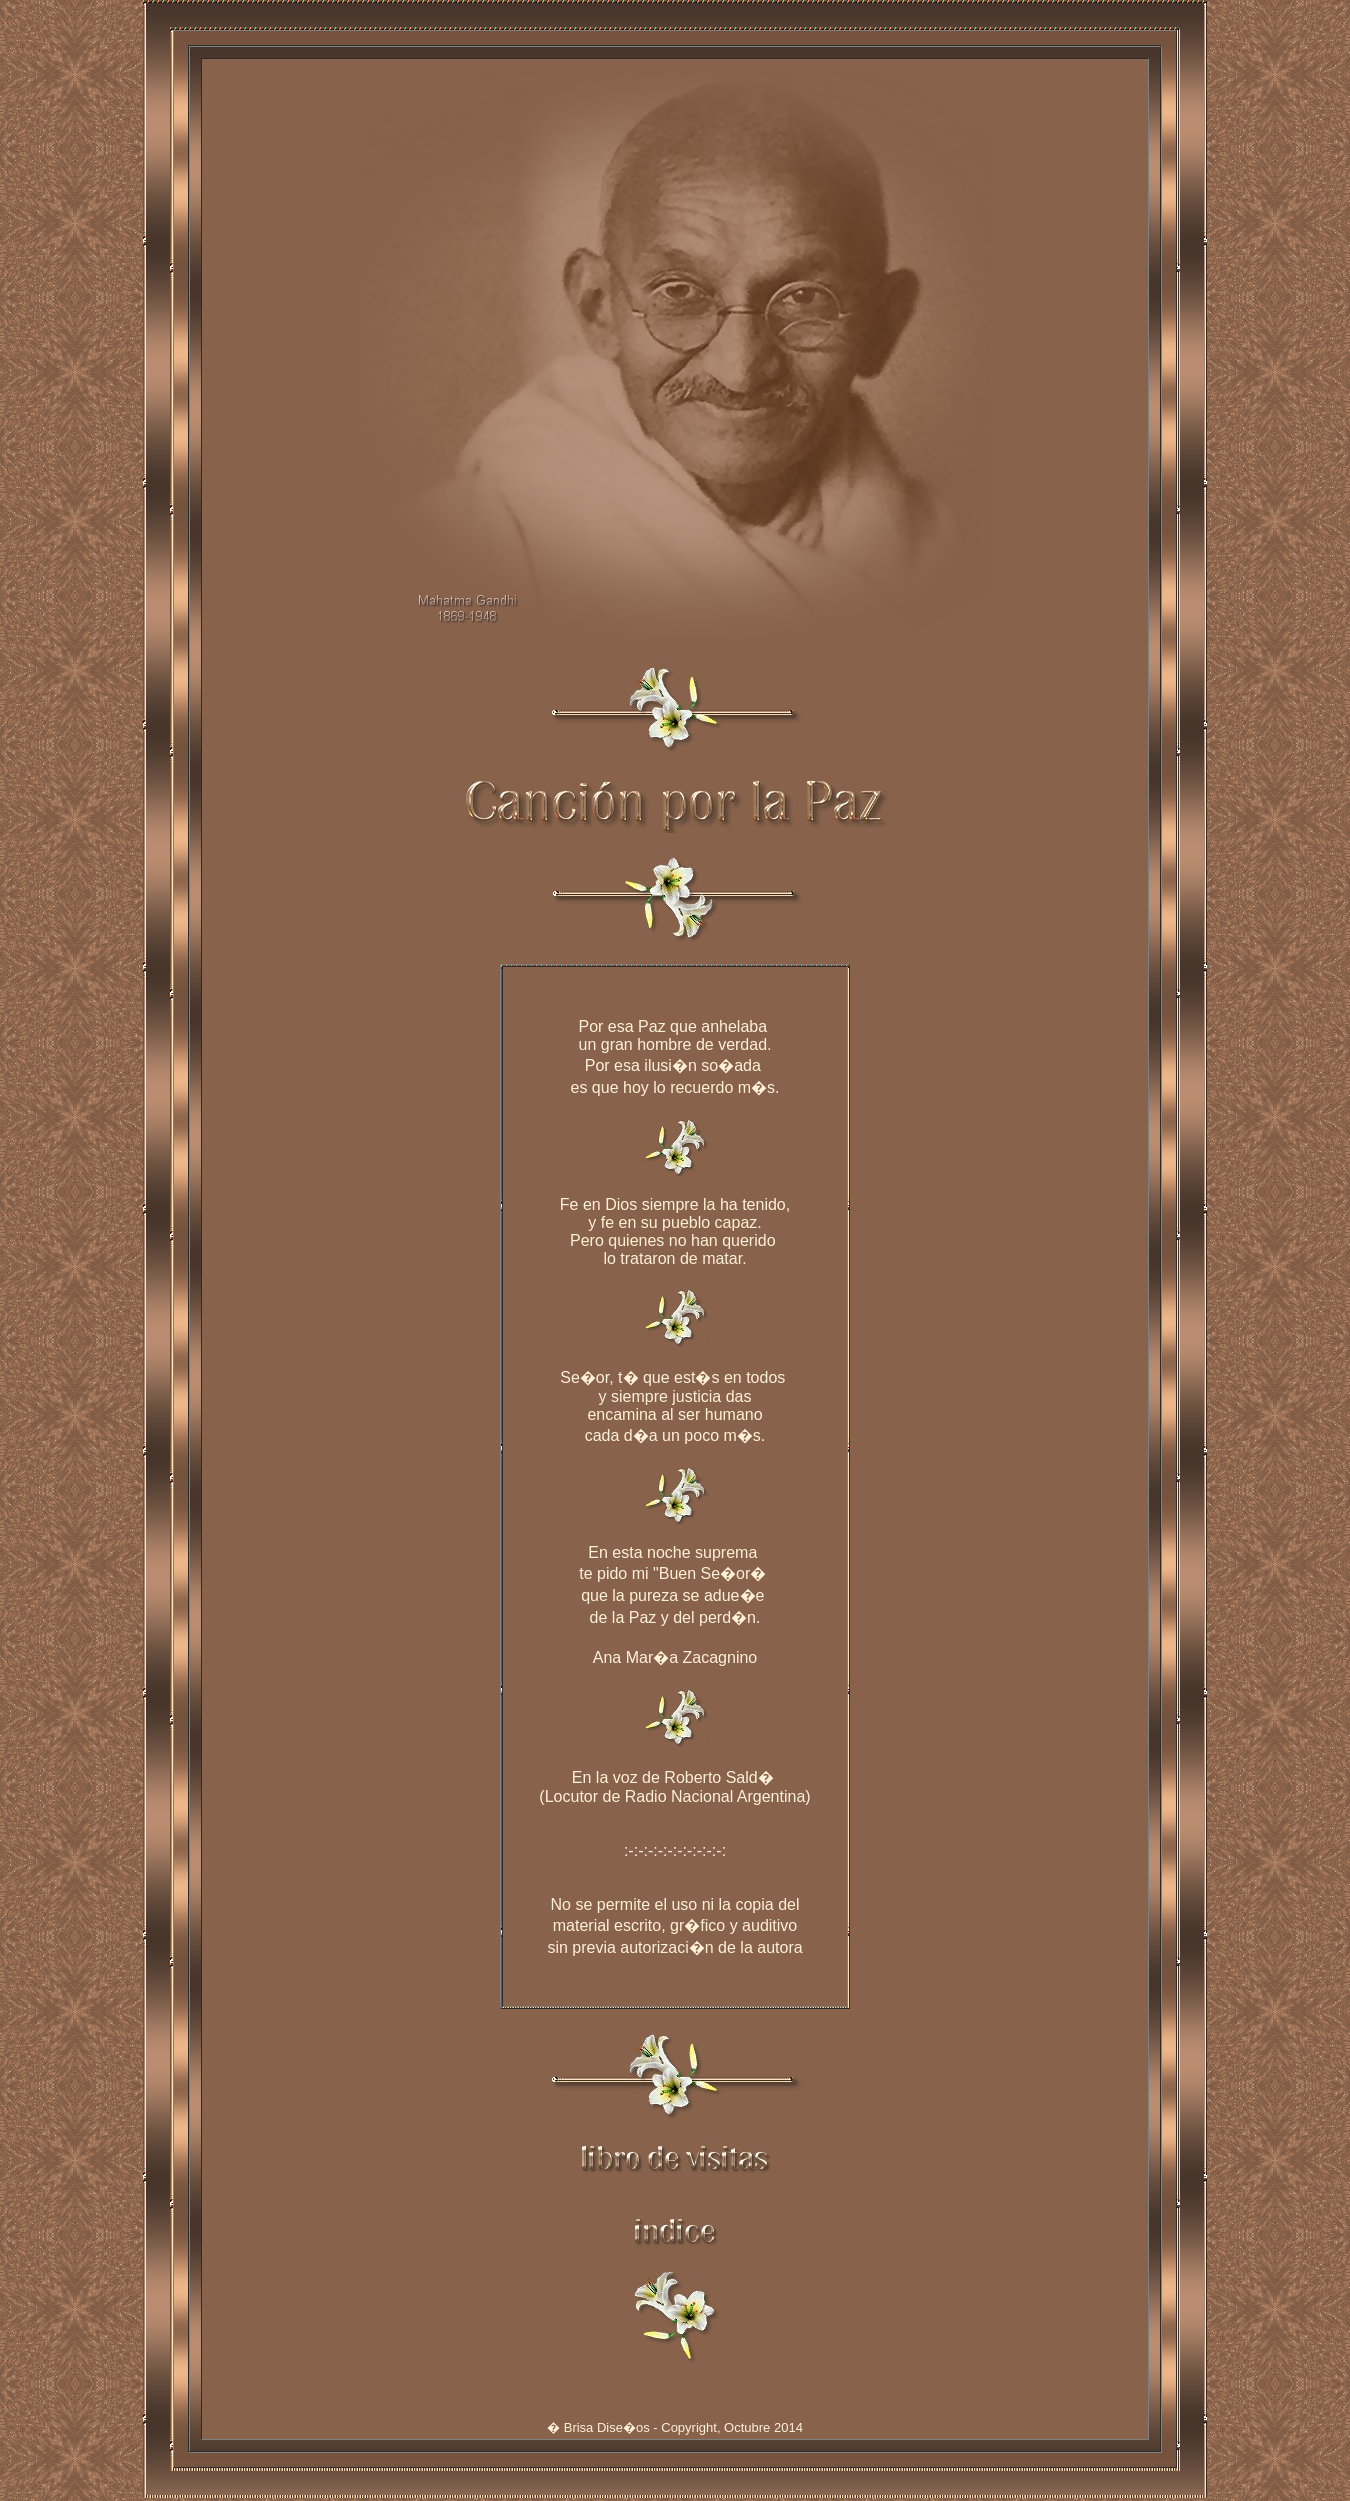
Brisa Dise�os (607, 2430)
